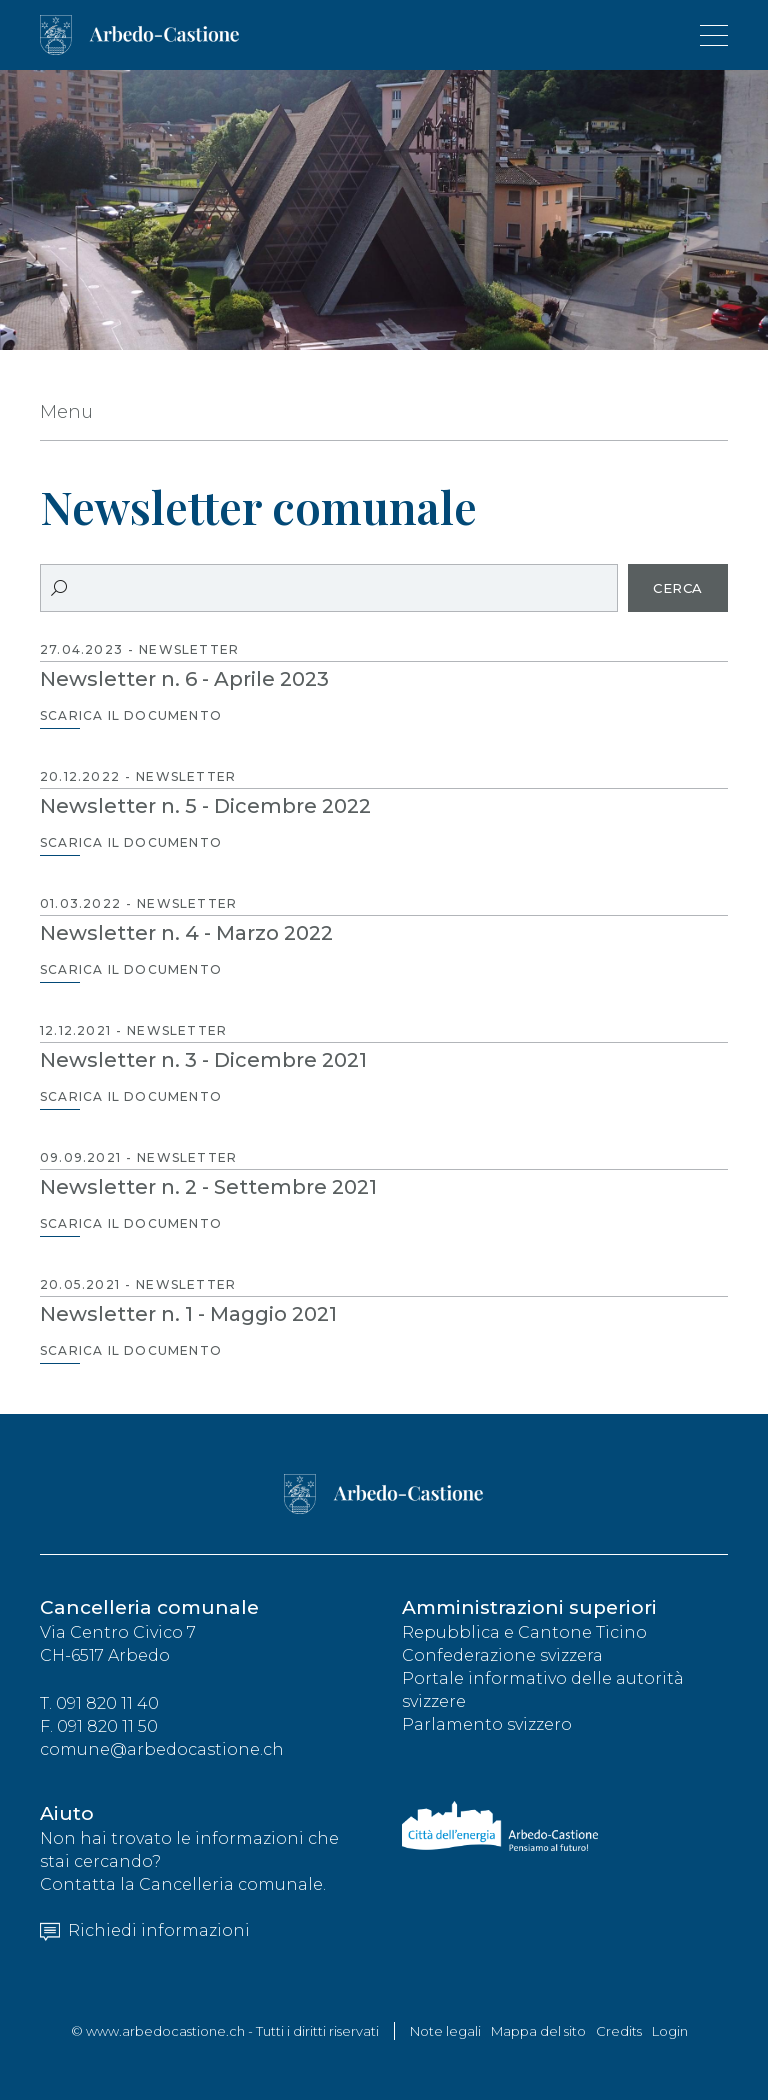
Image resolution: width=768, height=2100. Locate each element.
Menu (66, 412)
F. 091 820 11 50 (99, 1726)
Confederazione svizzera (502, 1655)
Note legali (445, 2031)
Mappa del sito (538, 2031)
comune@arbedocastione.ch (162, 1749)
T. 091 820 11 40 (99, 1703)
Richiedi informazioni (145, 1930)
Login (670, 2031)
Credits (619, 2031)
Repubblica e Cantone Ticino (524, 1632)
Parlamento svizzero (487, 1724)
